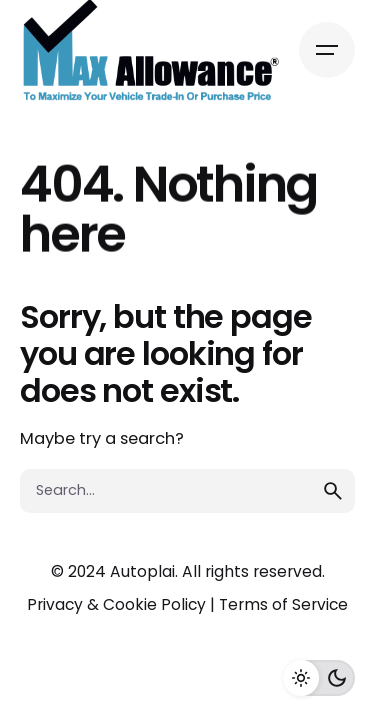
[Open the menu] (327, 50)
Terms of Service (283, 604)
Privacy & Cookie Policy (116, 604)
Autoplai (142, 571)
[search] (333, 491)
